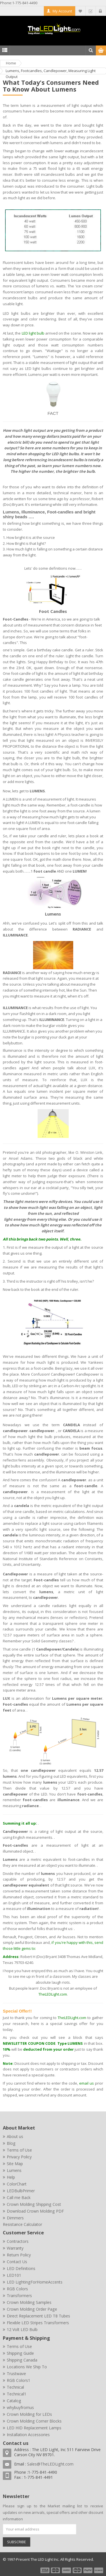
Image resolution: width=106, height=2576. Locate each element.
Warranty (15, 2248)
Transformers (19, 2295)
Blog (11, 2143)
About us (15, 2136)
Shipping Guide (20, 2353)
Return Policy (19, 2255)
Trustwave (16, 2373)
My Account (62, 11)
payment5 (88, 2570)
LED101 (14, 2275)
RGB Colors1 (18, 2380)
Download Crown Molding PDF (35, 2211)
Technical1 (16, 2394)
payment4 (78, 2570)
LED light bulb (33, 333)
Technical (15, 2387)
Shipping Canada (22, 2360)
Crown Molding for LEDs (29, 2414)
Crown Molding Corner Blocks (34, 2421)
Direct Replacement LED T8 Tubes (38, 2316)
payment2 (56, 2570)
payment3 (67, 2570)
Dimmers (15, 2218)
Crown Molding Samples (29, 2302)
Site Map (15, 2163)
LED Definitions (21, 2268)
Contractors (18, 2241)
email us (86, 2083)
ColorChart (17, 2184)
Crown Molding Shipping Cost (34, 2204)
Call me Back (19, 2197)
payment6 (98, 2570)
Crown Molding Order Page (32, 2309)
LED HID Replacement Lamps (34, 2427)
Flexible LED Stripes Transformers (38, 2322)
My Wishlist (80, 11)
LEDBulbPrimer (21, 2190)
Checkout (90, 11)
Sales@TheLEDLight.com (50, 2464)
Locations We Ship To (27, 2366)
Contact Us (17, 2261)
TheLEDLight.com (52, 1994)
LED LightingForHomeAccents (34, 2282)
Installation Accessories (28, 2434)
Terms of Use (19, 2150)
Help (11, 2177)
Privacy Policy (19, 2156)
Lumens (14, 2170)
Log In (101, 11)
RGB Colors (17, 2288)
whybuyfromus (20, 2407)
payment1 (45, 2570)
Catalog (14, 2400)
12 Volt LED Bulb (22, 2329)
